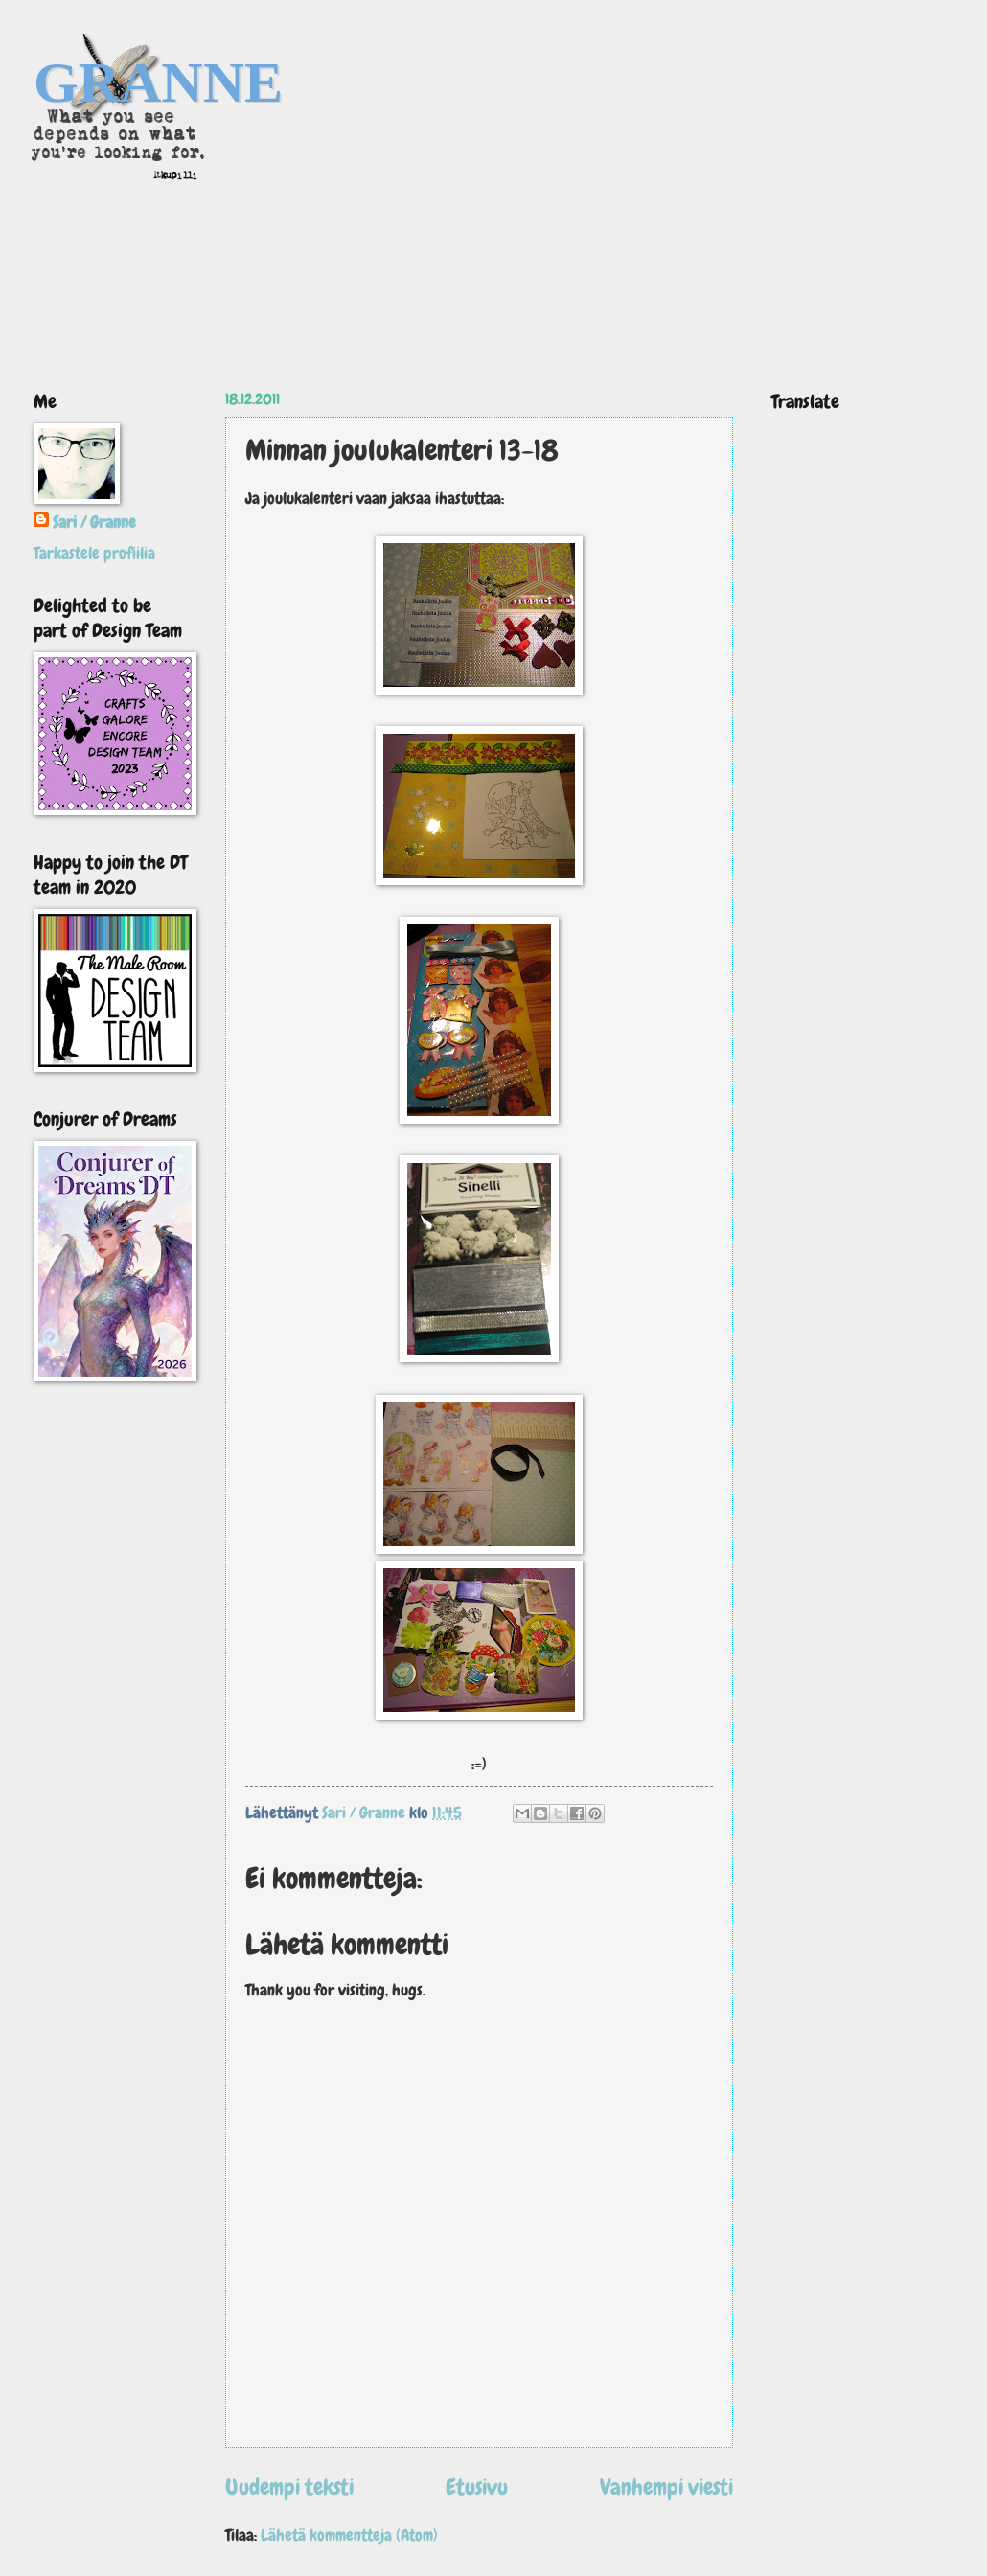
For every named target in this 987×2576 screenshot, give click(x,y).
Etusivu (477, 2487)
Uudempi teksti (289, 2487)
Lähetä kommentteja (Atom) (349, 2535)
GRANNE (158, 82)
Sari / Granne (94, 523)
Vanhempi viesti (666, 2487)
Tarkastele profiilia (94, 553)
